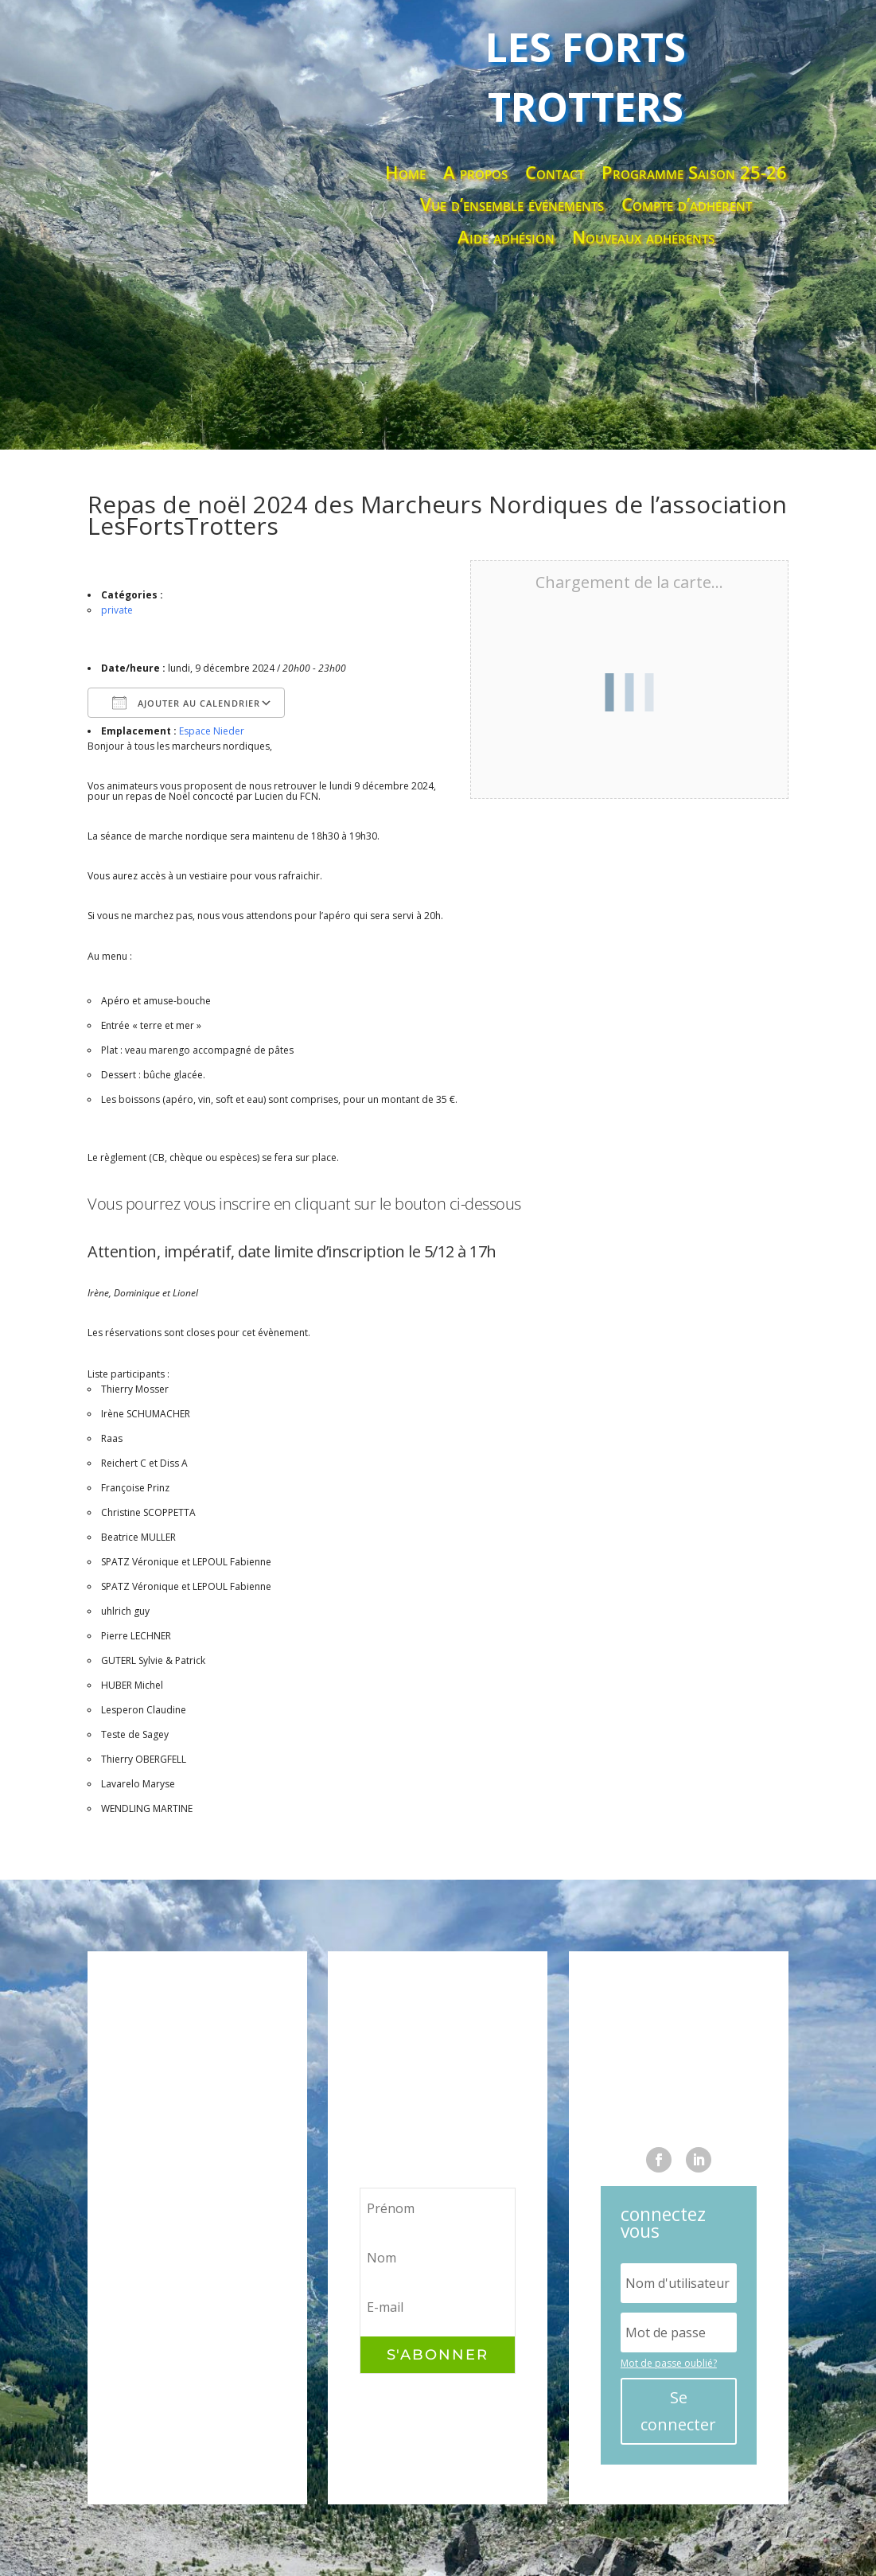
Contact (554, 173)
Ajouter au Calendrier (186, 703)
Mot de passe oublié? (669, 2363)
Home (405, 173)
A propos (475, 173)
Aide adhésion (506, 237)
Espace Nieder (211, 731)
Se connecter (678, 2411)
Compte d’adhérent (686, 205)
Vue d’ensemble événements (512, 205)
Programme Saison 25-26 (694, 173)
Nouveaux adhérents (643, 237)
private (117, 610)
